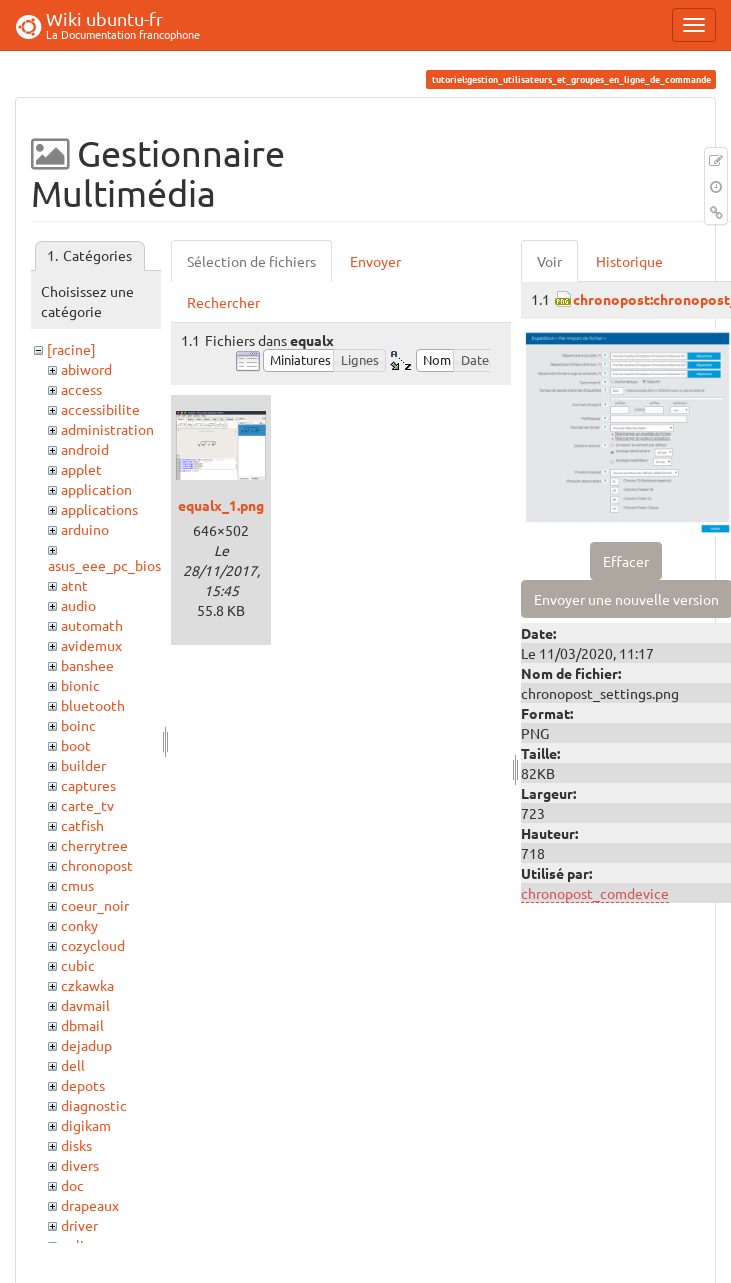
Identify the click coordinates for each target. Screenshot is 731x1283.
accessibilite (100, 409)
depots (83, 1085)
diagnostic (94, 1105)
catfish (82, 825)
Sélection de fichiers (251, 261)
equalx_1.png (221, 505)
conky (79, 925)
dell (73, 1065)
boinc (78, 725)
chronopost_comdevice (595, 893)
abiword (86, 369)
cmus (77, 885)
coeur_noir (95, 905)
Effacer (626, 561)
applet (81, 469)
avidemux (91, 645)
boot (76, 745)
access (81, 389)
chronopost (97, 865)
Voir (549, 261)
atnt (74, 585)
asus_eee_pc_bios (104, 565)
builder (83, 765)
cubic (78, 965)
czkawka (87, 985)
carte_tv (87, 805)
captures (88, 785)
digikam (86, 1125)
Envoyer (375, 261)
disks (76, 1145)
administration (107, 429)
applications (99, 509)
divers (80, 1165)
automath (92, 625)
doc (72, 1185)
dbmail (82, 1025)
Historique (629, 261)
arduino (85, 529)
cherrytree (94, 845)
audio (78, 605)
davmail (85, 1005)
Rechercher (223, 302)
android (85, 449)
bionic (80, 685)
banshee (87, 665)
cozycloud (93, 945)
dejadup (86, 1045)
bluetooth (93, 705)
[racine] (71, 349)
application (96, 489)
